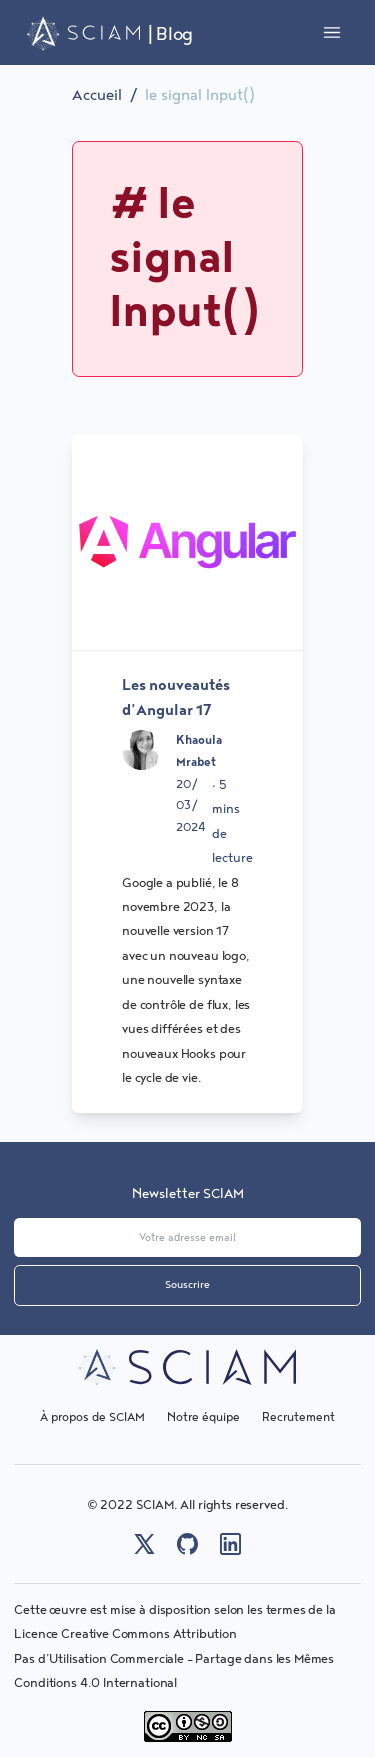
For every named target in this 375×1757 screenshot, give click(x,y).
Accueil (97, 95)
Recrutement (298, 1417)
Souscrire (187, 1285)
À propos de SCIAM (92, 1417)
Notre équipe (203, 1417)
